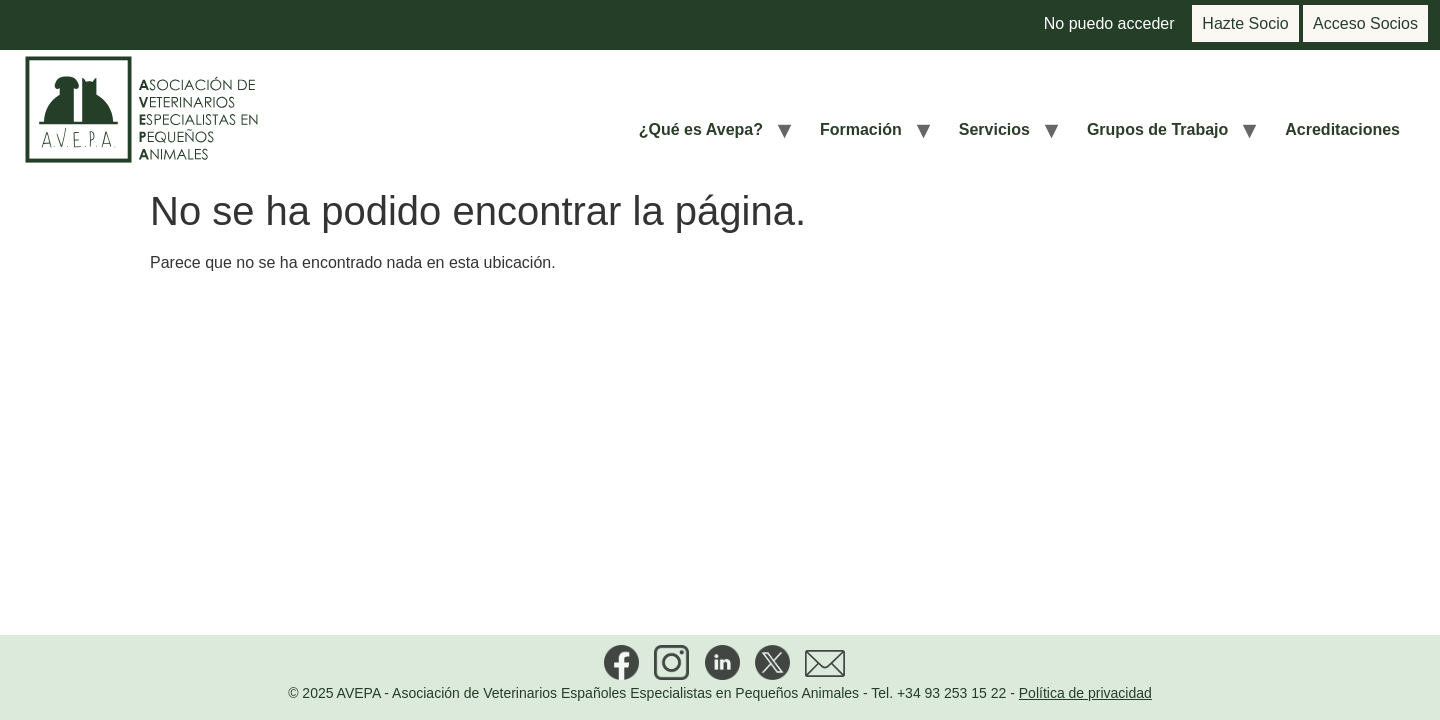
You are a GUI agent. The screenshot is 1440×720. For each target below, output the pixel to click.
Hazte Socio (1245, 23)
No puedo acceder (1109, 23)
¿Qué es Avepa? (701, 129)
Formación (861, 129)
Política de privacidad (1085, 693)
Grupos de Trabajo (1157, 129)
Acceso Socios (1365, 23)
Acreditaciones (1342, 129)
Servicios (994, 129)
